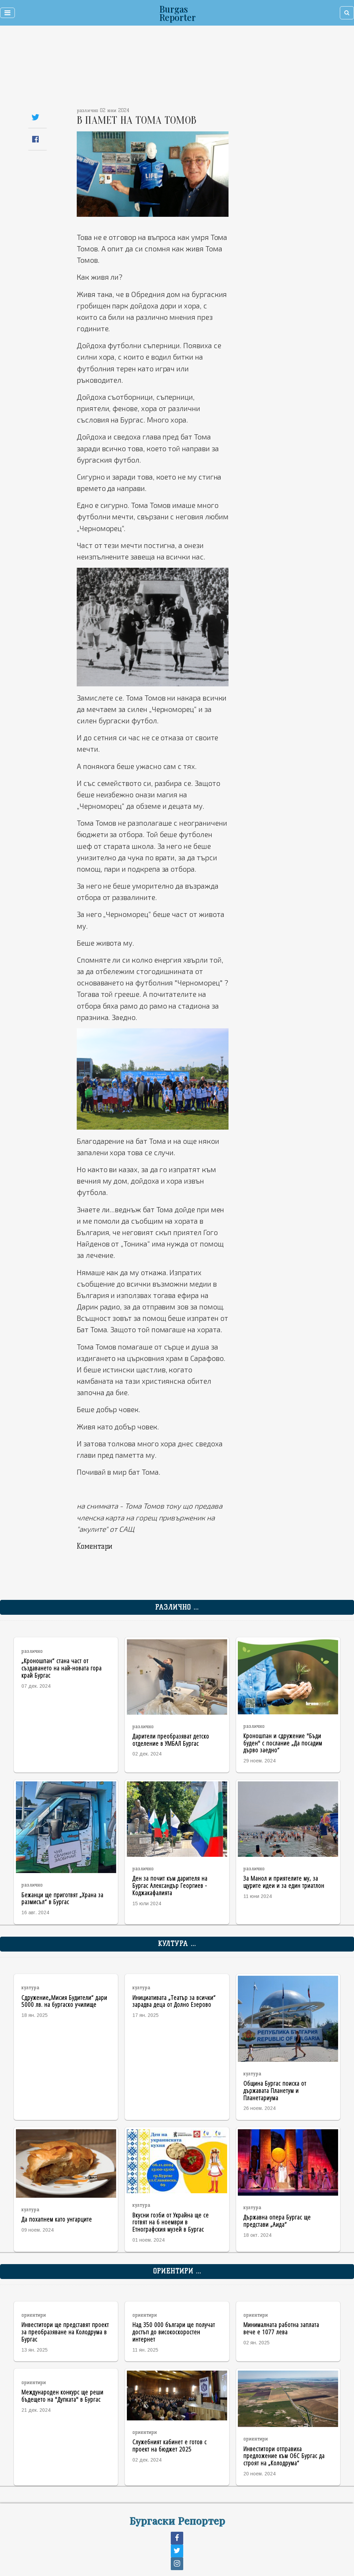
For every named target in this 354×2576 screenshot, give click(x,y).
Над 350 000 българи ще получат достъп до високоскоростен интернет (173, 2332)
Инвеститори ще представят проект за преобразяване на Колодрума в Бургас (65, 2332)
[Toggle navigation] (7, 13)
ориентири (33, 2315)
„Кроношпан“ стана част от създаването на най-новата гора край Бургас (61, 1668)
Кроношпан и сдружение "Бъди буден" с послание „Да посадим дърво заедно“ (282, 1743)
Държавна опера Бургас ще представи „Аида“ (277, 2220)
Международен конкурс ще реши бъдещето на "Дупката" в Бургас (62, 2395)
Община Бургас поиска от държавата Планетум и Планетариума (274, 2090)
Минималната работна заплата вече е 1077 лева (281, 2328)
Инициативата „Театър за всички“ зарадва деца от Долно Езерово (174, 2001)
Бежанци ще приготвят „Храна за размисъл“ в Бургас (62, 1898)
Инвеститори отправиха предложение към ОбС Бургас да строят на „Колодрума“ (284, 2456)
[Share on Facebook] (35, 139)
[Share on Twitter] (35, 117)
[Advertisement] (144, 69)
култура (30, 1987)
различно (32, 1651)
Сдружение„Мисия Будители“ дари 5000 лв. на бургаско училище (64, 2001)
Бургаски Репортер (177, 2520)
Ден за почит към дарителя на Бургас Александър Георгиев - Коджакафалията (169, 1885)
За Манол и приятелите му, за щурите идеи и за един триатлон (283, 1881)
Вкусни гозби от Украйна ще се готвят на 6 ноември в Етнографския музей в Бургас (170, 2222)
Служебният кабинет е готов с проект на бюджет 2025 (169, 2445)
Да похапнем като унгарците (56, 2219)
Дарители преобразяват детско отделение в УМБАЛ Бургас (170, 1739)
